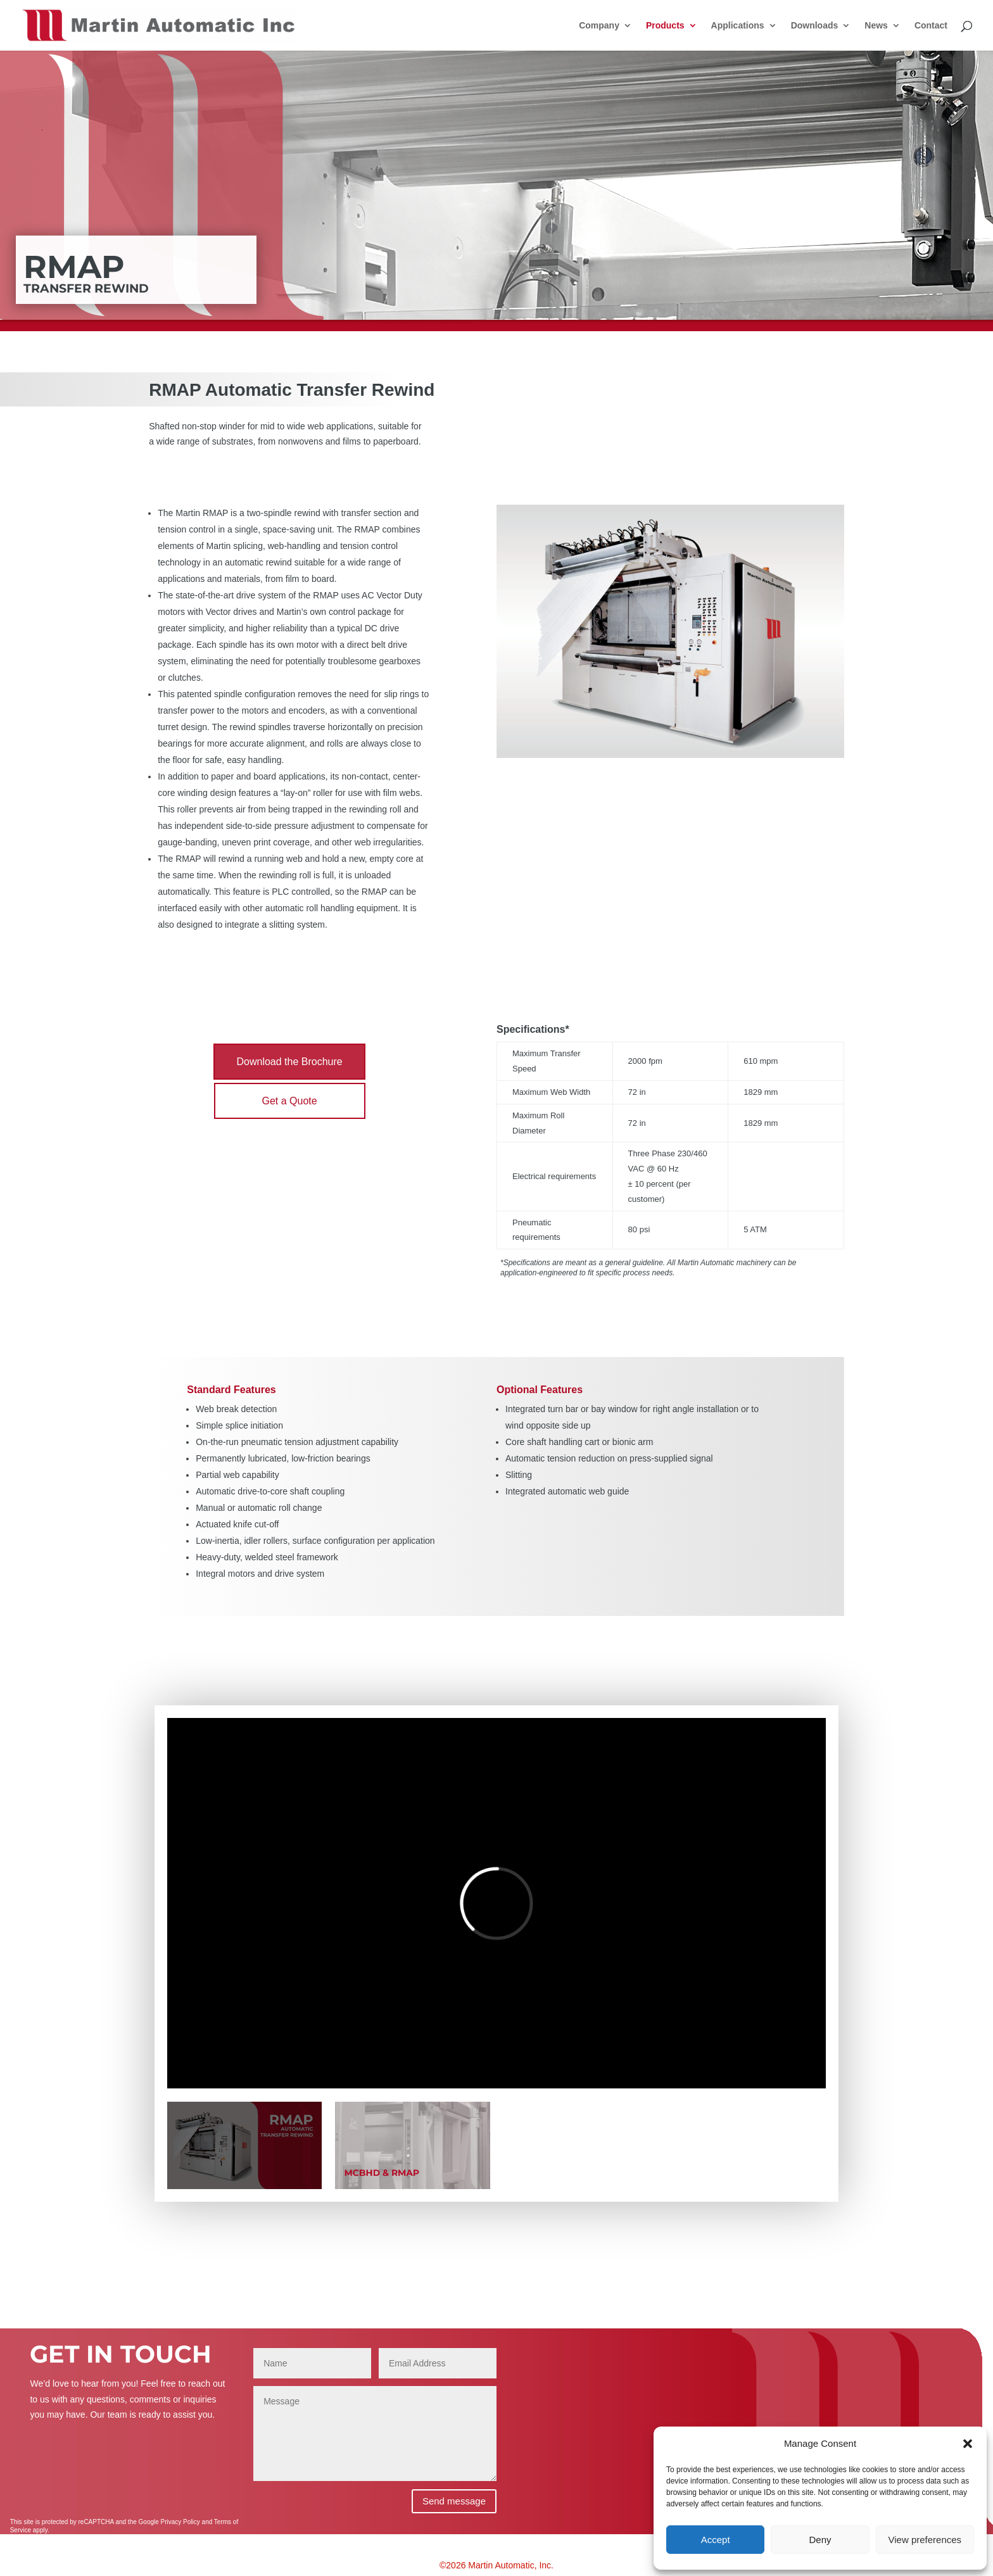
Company (599, 25)
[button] (967, 2443)
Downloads (814, 25)
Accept (715, 2539)
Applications (737, 25)
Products (665, 25)
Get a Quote (289, 1100)
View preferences (925, 2539)
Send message (454, 2501)
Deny (820, 2539)
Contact (930, 25)
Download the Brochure (289, 1061)
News (876, 25)
